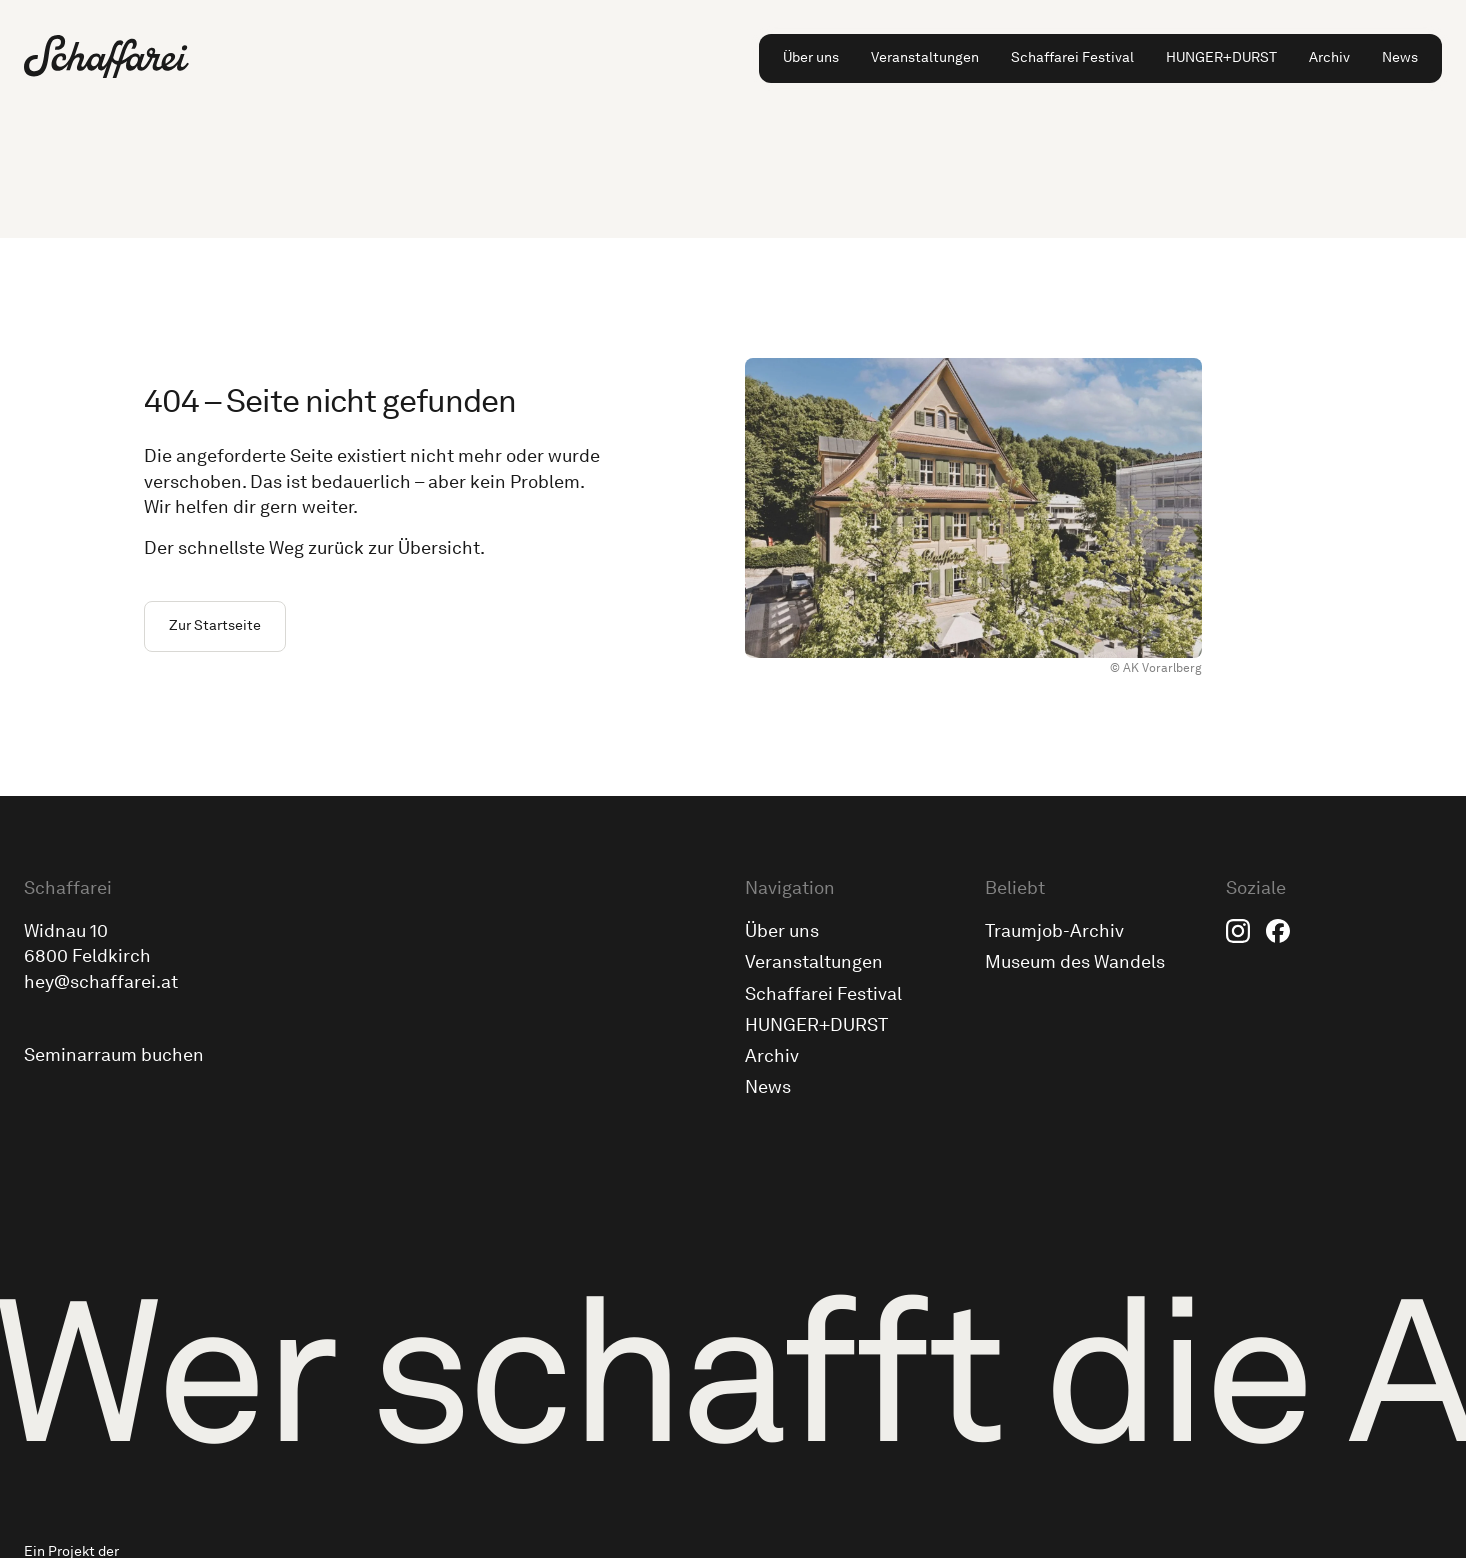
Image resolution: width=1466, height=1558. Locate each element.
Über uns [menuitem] (811, 57)
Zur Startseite (215, 625)
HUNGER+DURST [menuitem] (1221, 57)
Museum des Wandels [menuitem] (1075, 962)
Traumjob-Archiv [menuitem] (1054, 931)
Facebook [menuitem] (1278, 931)
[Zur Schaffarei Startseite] (106, 56)
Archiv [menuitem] (1329, 57)
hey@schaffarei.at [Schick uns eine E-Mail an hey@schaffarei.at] (101, 982)
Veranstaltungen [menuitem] (925, 57)
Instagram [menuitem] (1238, 931)
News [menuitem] (1400, 57)
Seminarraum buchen (114, 1055)
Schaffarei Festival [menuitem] (1072, 57)
